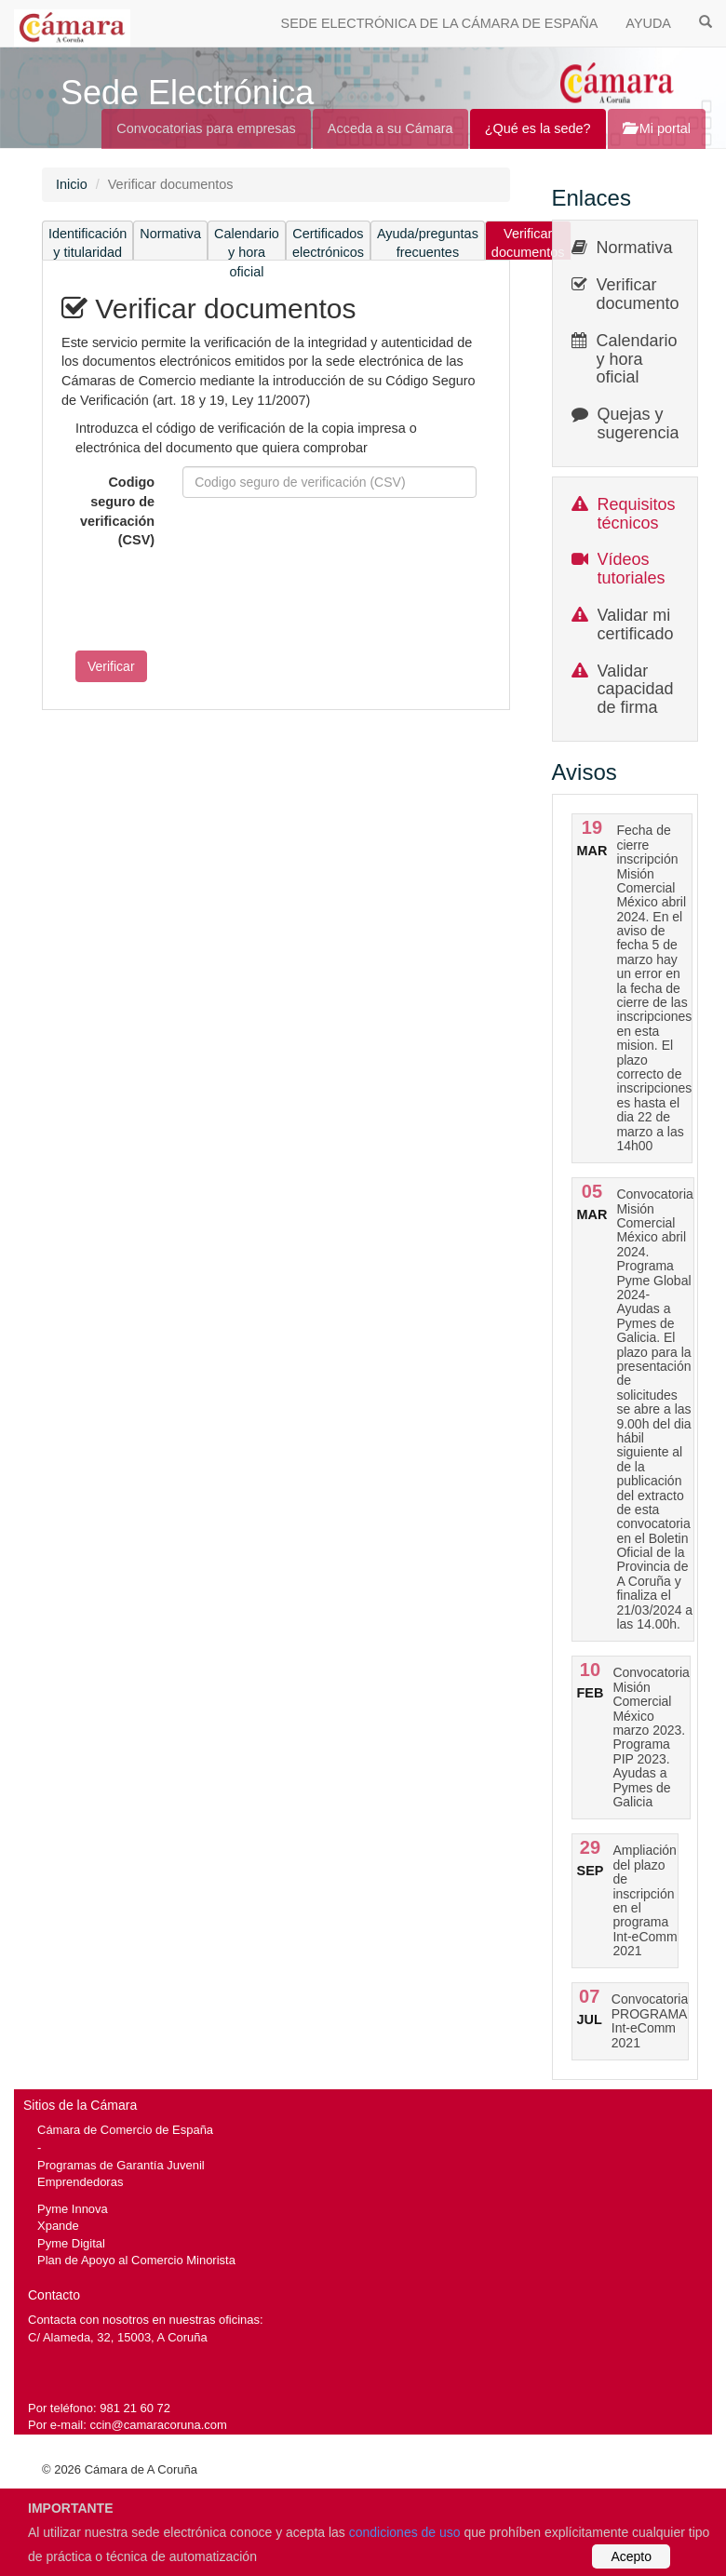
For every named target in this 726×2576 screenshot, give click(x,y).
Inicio (71, 184)
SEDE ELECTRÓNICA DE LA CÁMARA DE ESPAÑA (439, 23)
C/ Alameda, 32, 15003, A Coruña (118, 2337)
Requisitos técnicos (637, 513)
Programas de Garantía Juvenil (121, 2165)
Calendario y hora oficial (246, 243)
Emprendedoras (80, 2182)
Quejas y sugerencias (643, 423)
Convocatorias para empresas (206, 128)
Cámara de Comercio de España (125, 2130)
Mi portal (657, 128)
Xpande (58, 2226)
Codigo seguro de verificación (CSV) (117, 511)
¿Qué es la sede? (538, 128)
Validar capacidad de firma (636, 690)
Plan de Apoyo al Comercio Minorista (136, 2260)
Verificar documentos (528, 243)
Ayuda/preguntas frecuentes (427, 243)
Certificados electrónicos (328, 243)
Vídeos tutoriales (632, 568)
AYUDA (648, 23)
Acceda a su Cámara (390, 128)
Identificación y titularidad (87, 243)
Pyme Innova (72, 2209)
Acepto (631, 2556)
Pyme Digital (71, 2243)
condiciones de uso (405, 2532)
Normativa (170, 233)
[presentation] (202, 600)
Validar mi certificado (636, 624)
